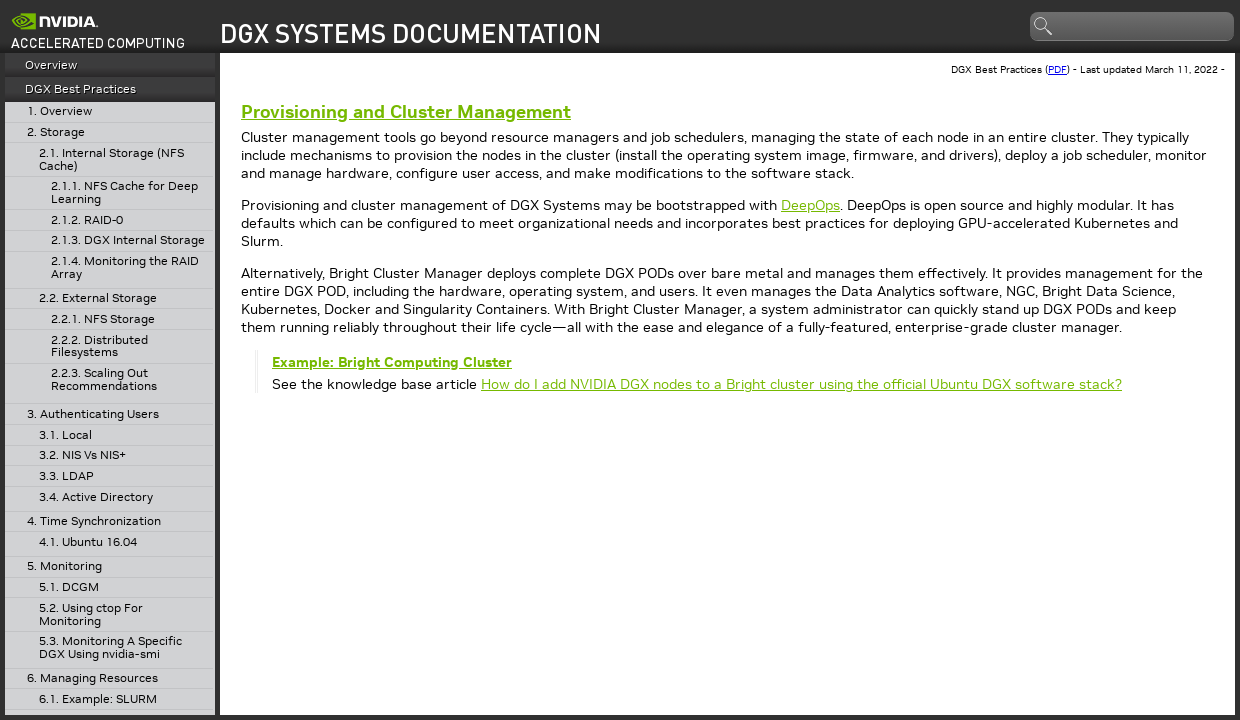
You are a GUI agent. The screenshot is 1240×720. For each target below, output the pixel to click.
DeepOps (810, 205)
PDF (1057, 69)
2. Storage (56, 132)
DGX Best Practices (80, 88)
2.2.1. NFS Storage (103, 319)
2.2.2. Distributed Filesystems (99, 346)
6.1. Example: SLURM (98, 699)
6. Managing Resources (92, 678)
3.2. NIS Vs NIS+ (82, 455)
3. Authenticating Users (93, 414)
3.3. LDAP (66, 476)
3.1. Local (65, 435)
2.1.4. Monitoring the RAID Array (125, 267)
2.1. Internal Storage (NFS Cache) (111, 159)
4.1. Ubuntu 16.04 (88, 542)
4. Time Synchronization (94, 521)
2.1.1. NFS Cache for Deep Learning (124, 192)
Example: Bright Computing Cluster (392, 362)
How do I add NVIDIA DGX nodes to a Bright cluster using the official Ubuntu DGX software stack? (801, 384)
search (1044, 27)
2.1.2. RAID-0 (87, 220)
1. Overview (59, 111)
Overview (51, 64)
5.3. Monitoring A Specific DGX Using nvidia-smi (110, 647)
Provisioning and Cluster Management (406, 111)
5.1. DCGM (69, 587)
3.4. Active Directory (96, 497)
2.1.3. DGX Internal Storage (128, 240)
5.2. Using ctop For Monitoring (91, 614)
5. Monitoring (64, 566)
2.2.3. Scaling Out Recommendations (104, 379)
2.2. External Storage (98, 298)
